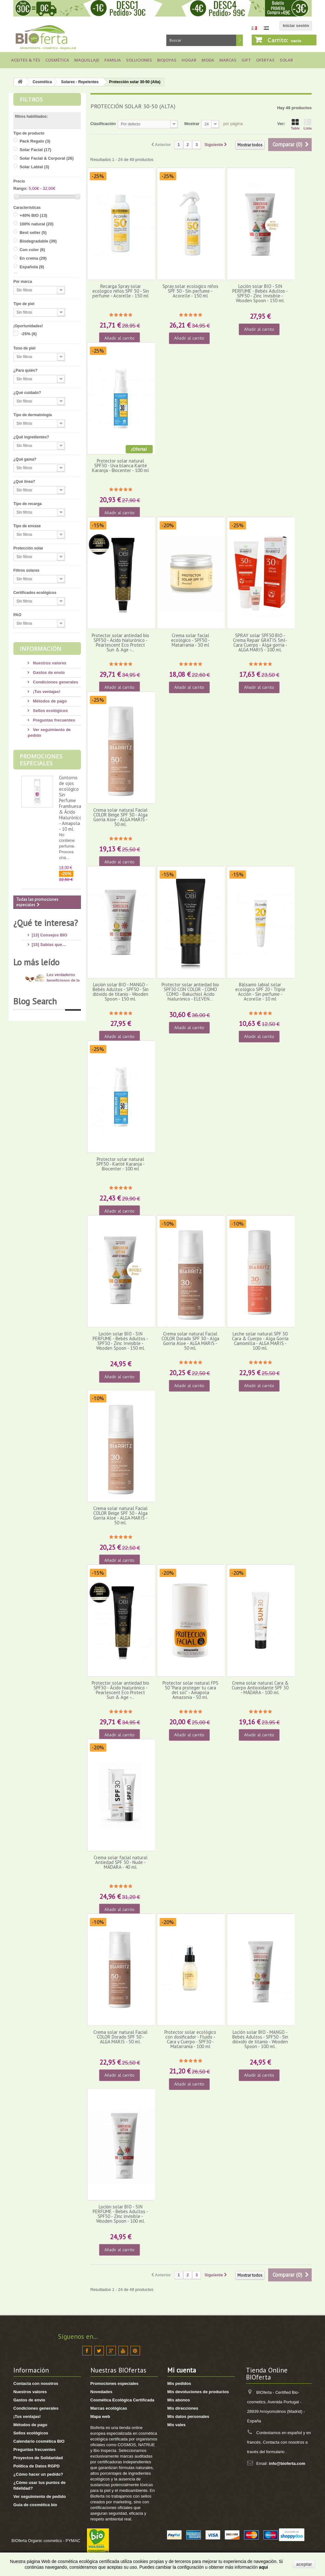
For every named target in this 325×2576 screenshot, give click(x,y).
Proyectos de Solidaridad (38, 2457)
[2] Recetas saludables (54, 1071)
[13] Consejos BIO (49, 932)
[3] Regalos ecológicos (54, 1052)
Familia (112, 60)
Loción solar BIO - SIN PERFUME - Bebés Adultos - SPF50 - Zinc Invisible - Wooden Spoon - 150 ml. (260, 293)
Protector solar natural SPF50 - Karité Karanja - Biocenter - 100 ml (120, 1164)
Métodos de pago (49, 701)
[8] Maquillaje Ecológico (55, 1033)
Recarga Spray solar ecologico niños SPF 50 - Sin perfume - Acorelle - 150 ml (120, 291)
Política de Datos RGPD (36, 2466)
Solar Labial (34, 166)
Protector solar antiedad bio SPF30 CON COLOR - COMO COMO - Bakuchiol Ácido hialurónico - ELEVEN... (190, 992)
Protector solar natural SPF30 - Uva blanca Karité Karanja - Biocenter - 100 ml (120, 466)
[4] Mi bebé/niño (47, 999)
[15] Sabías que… (49, 942)
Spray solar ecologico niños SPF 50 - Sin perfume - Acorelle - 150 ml (190, 291)
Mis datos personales (188, 2416)
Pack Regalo (35, 141)
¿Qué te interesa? (45, 922)
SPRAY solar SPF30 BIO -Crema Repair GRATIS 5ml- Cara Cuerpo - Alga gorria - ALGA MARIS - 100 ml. (260, 642)
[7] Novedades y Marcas (55, 1043)
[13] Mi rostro (45, 961)
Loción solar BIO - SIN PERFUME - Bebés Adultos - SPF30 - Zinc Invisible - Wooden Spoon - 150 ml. (120, 1341)
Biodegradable (38, 241)
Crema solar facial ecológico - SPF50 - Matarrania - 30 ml (190, 640)
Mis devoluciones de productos (198, 2391)
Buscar (239, 40)
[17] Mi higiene (46, 980)
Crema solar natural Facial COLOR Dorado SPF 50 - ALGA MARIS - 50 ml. (120, 2037)
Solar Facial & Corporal (47, 158)
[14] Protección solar (52, 1008)
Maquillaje (86, 60)
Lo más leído (36, 1100)
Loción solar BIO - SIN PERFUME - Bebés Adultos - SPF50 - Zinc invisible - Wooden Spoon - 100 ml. (120, 2214)
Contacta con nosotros (35, 2383)
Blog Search (35, 1262)
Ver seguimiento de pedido (39, 2496)
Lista (307, 124)
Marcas (227, 60)
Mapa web (100, 2416)
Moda (208, 60)
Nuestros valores (49, 663)
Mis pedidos (179, 2383)
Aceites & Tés (25, 60)
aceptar (304, 2564)
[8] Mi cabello (45, 989)
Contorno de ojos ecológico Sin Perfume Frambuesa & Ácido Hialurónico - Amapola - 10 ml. (70, 803)
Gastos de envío (48, 672)
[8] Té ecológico (47, 1062)
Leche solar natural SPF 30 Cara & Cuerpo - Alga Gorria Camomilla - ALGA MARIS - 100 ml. (260, 1341)
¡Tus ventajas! (46, 691)
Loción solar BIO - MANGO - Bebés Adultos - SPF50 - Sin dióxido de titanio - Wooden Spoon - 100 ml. (260, 2039)
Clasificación (103, 123)
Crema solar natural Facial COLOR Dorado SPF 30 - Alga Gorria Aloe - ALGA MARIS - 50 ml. (190, 1341)
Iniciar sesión (296, 25)
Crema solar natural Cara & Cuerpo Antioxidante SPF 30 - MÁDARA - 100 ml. (260, 1688)
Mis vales (176, 2424)
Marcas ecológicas (108, 2408)
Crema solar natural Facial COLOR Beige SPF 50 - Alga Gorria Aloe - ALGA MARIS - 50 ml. (120, 817)
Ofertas (265, 60)
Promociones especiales (41, 759)
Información (41, 648)
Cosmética (57, 60)
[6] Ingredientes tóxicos (55, 951)
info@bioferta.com (287, 2463)
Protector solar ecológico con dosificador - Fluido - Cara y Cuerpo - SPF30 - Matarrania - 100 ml (190, 2039)
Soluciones (139, 60)
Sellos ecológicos (50, 710)
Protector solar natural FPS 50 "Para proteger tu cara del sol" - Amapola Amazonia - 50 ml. (190, 1690)
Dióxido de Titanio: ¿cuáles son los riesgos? (62, 1145)
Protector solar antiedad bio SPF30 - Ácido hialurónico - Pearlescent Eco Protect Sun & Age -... (120, 1690)
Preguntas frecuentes (53, 720)
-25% (29, 333)
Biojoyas (166, 60)
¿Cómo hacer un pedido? (38, 2474)
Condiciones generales (55, 682)
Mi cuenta (181, 2370)
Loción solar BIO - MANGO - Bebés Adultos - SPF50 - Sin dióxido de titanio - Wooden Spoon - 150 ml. (121, 992)
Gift (246, 60)
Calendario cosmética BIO (38, 2441)
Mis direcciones (182, 2408)
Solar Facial (35, 149)
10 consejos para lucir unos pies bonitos (62, 1172)
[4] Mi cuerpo (44, 970)
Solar (286, 60)
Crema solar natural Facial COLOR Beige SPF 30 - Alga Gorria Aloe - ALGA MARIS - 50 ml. (120, 1515)
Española (32, 266)
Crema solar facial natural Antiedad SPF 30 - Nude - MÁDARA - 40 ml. (121, 1862)
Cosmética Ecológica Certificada (122, 2400)
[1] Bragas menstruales (54, 1081)
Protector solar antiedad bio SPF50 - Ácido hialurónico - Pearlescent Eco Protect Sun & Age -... (120, 642)
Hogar (189, 60)
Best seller (33, 232)
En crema (33, 258)
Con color (32, 249)
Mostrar (192, 123)
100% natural (37, 224)
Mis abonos (178, 2400)
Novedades (101, 2391)
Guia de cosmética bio (35, 2504)
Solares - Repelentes (79, 82)
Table (295, 124)
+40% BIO (33, 215)
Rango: (20, 188)
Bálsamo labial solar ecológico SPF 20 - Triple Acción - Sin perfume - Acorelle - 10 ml (260, 992)
